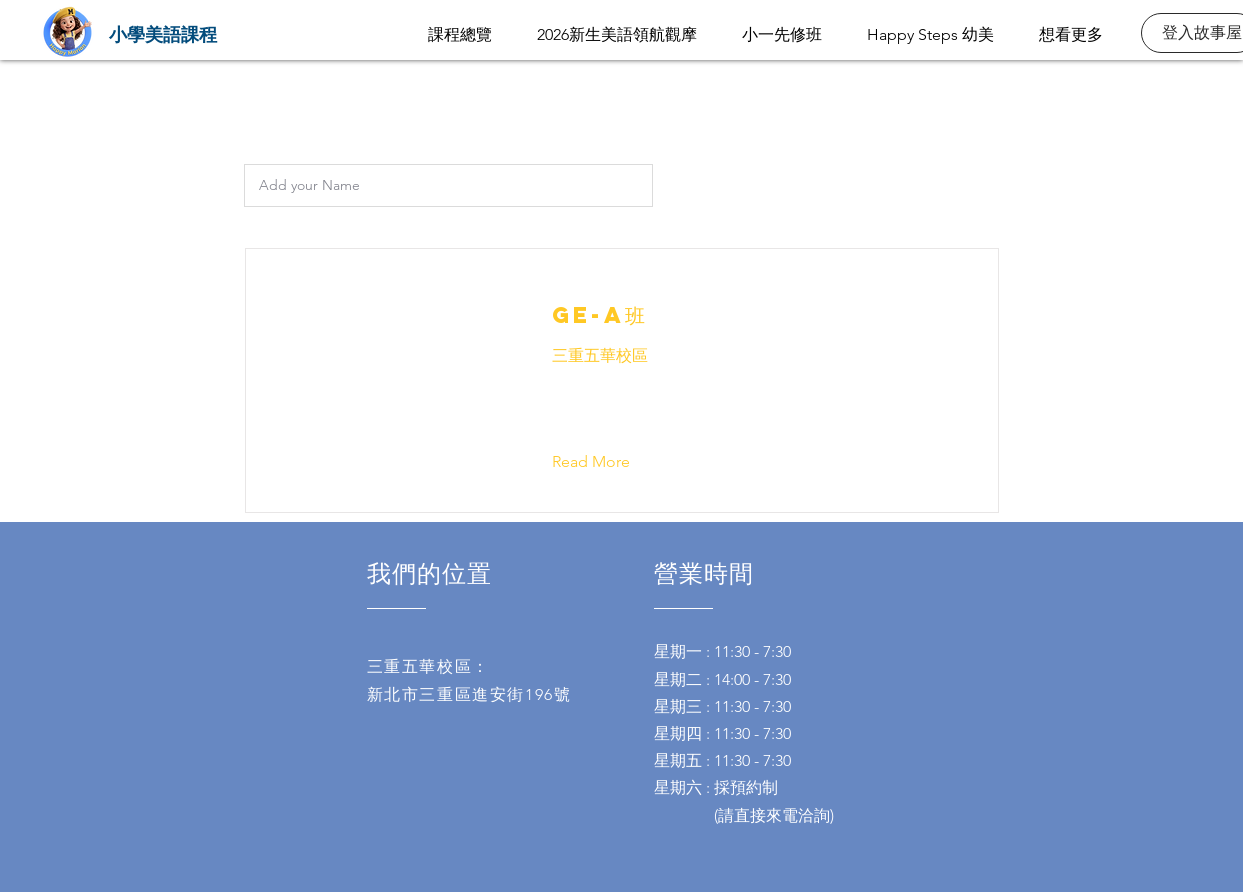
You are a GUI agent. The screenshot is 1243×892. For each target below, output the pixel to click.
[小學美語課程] (163, 33)
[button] (606, 462)
